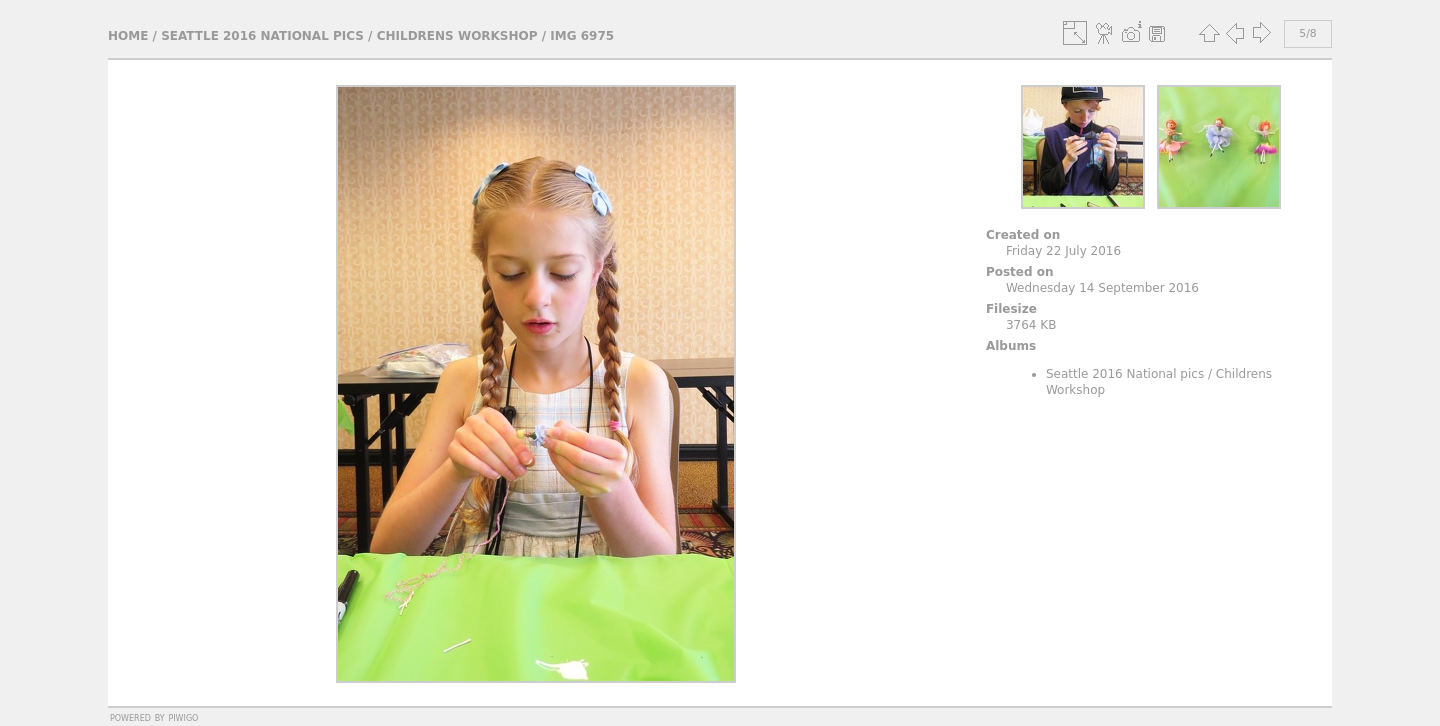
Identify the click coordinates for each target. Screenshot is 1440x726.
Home (128, 36)
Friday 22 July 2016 (1063, 251)
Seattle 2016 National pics (262, 36)
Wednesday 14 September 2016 (1102, 288)
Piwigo (183, 717)
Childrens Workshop (457, 36)
